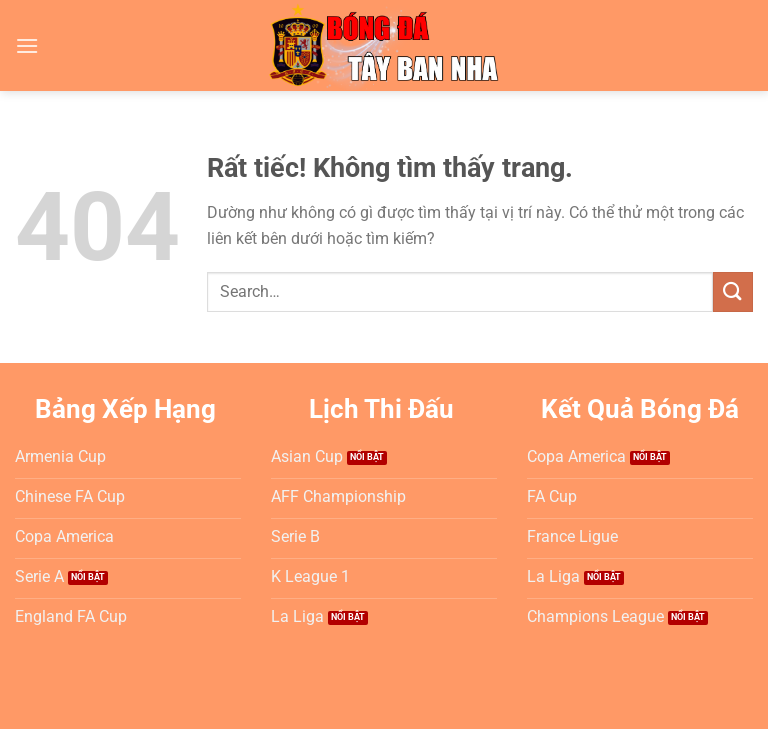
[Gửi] (733, 291)
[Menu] (27, 45)
